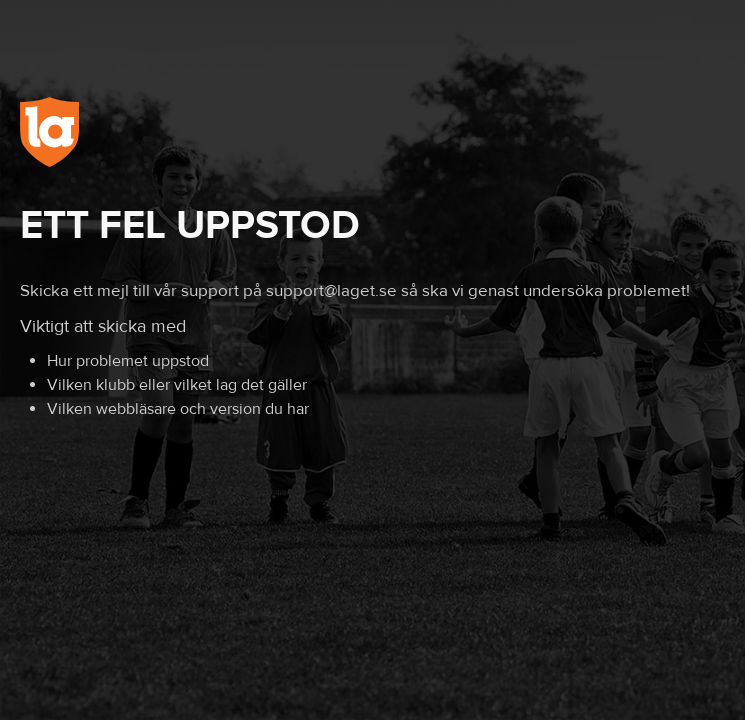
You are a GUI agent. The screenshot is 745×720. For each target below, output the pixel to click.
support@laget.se (331, 291)
